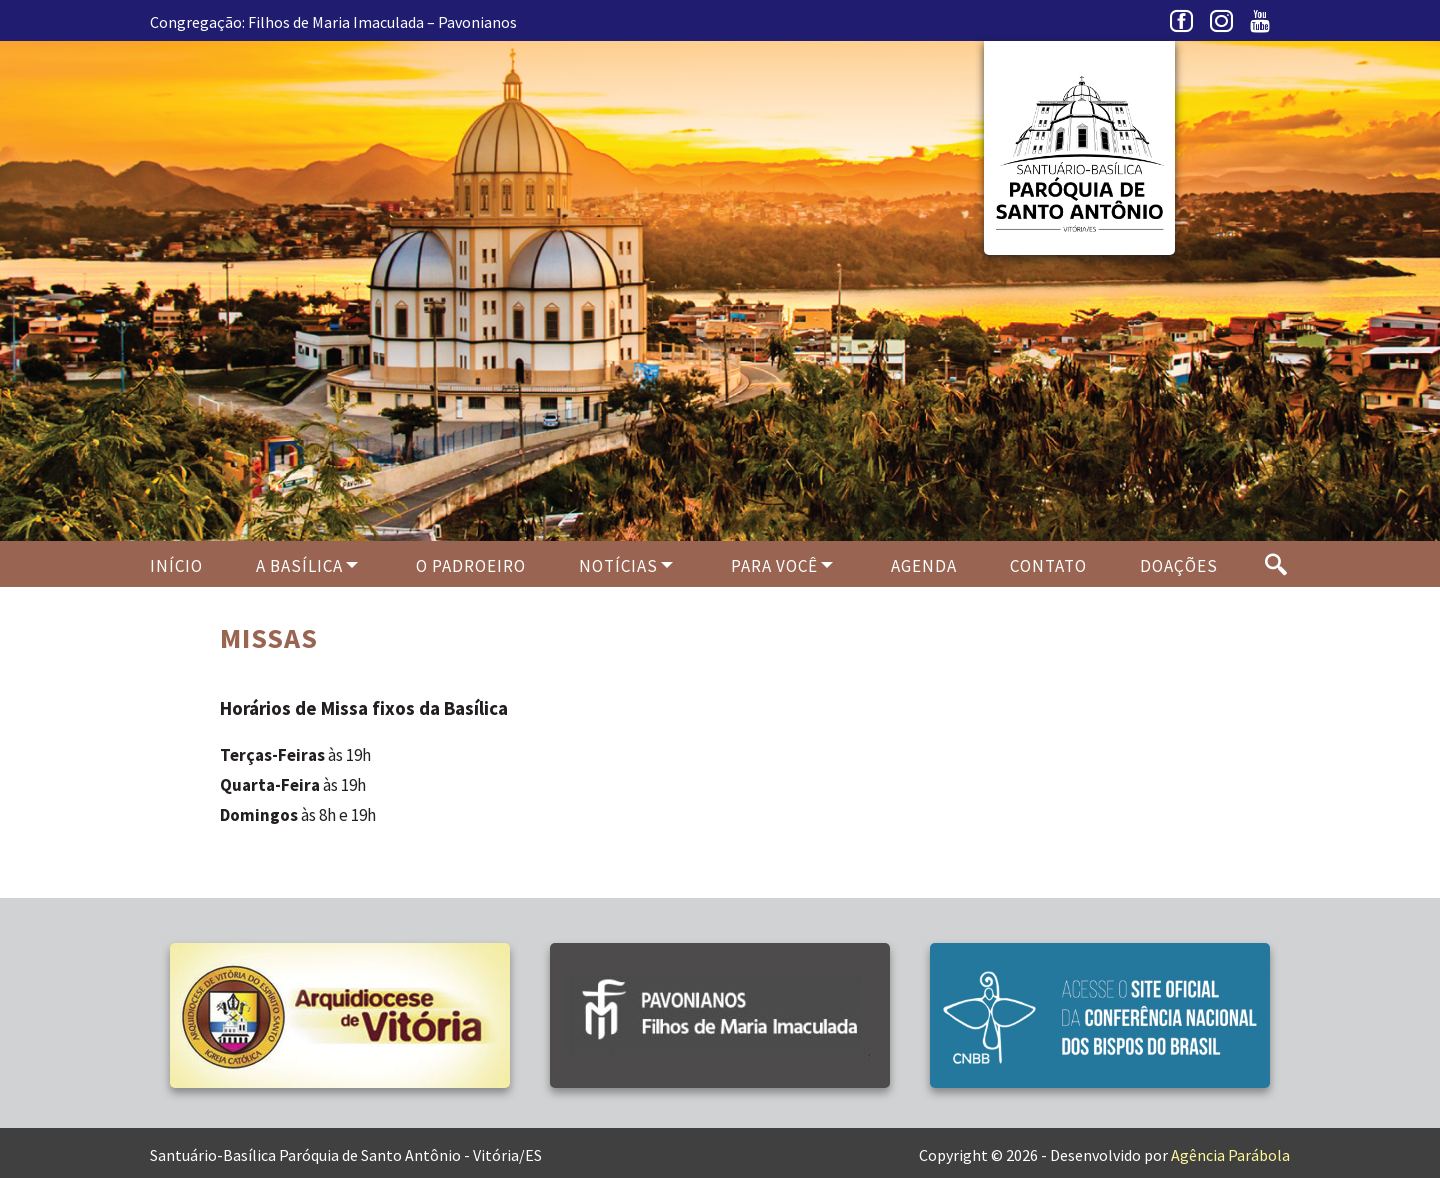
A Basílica (299, 566)
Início (176, 566)
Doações (1179, 566)
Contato (1048, 566)
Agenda (924, 566)
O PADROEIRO (471, 566)
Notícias (618, 566)
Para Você (774, 566)
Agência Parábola (1230, 1155)
